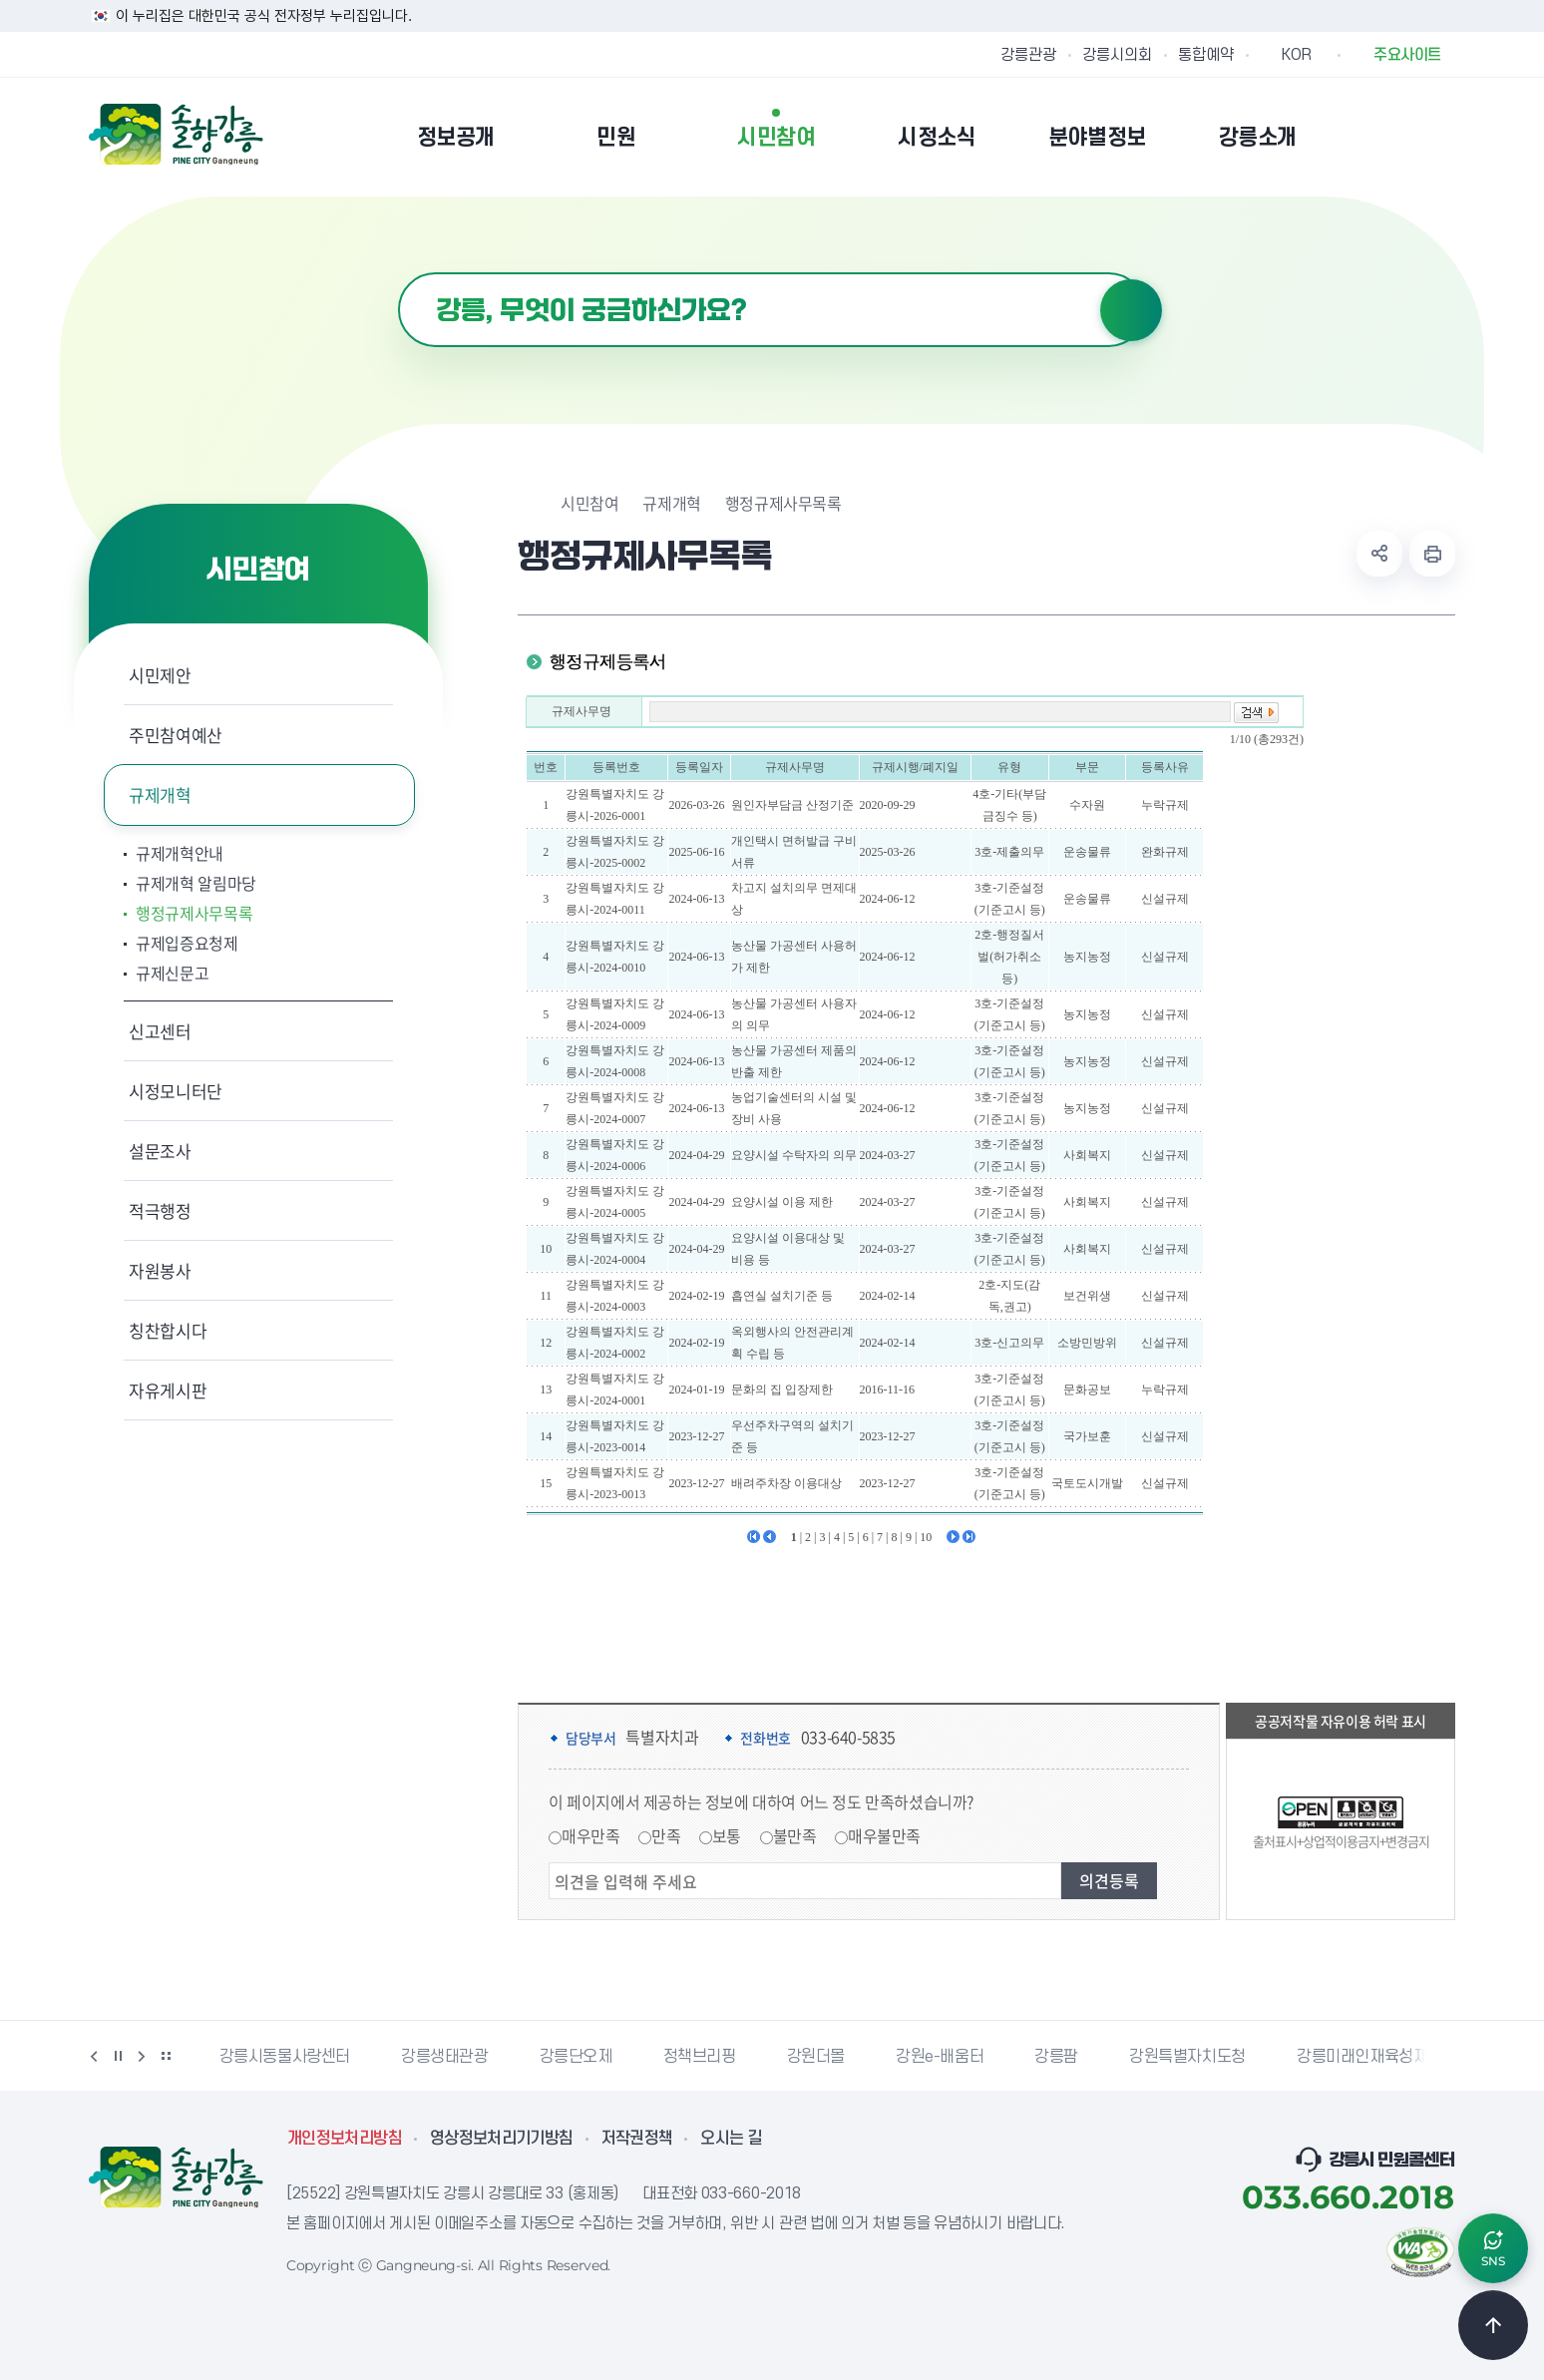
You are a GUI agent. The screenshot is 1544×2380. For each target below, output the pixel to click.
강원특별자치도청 (1187, 2057)
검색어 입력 (398, 272)
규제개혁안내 (179, 853)
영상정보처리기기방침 (502, 2139)
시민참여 (589, 503)
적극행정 (160, 1210)
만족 (665, 1835)
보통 (726, 1835)
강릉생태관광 (445, 2057)
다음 (142, 2056)
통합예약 (1206, 55)
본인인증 (1391, 137)
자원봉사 (160, 1270)
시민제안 (160, 674)
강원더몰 (816, 2057)
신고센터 (160, 1030)
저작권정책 (637, 2139)
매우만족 (590, 1835)
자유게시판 (167, 1390)
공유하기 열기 (1379, 554)
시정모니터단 (175, 1090)
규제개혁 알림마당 (196, 883)
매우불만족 (884, 1835)
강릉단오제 (576, 2057)
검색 (1131, 310)
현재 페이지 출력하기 (1432, 554)
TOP (1493, 2325)
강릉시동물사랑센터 (284, 2057)
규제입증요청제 (187, 943)
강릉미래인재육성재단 (1369, 2057)
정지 (118, 2056)
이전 (94, 2056)
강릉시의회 (1117, 55)
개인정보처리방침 (344, 2139)
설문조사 (160, 1150)
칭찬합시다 (167, 1330)
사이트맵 (1442, 137)
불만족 (795, 1835)
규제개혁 (160, 794)
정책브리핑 (699, 2057)
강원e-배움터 (939, 2057)
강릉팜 (1056, 2057)
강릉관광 (1028, 55)
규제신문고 (172, 973)
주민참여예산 (175, 734)
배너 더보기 (166, 2056)
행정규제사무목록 (194, 913)
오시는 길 (731, 2139)
